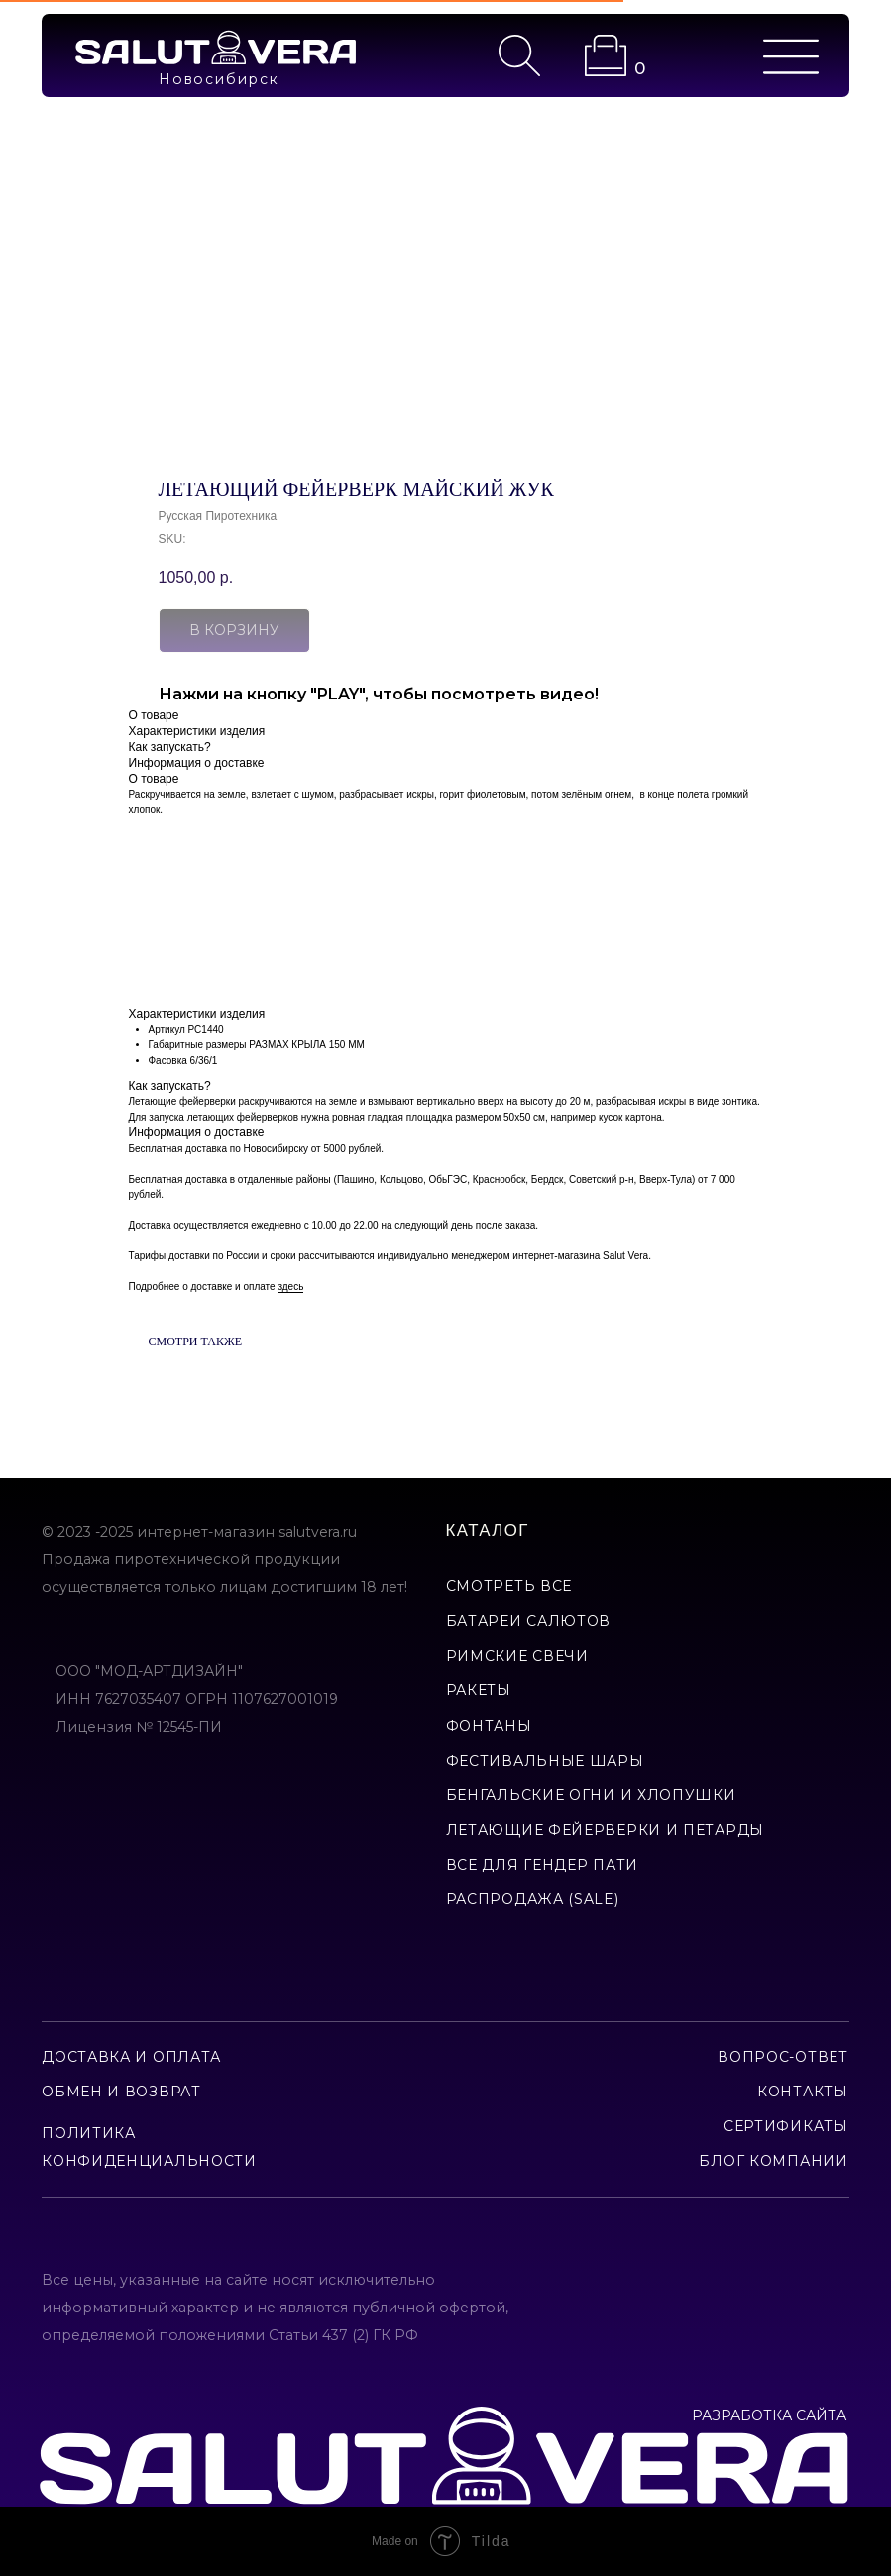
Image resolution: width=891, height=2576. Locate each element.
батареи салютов (529, 1621)
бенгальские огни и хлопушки (591, 1795)
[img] (216, 47)
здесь (290, 1286)
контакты (802, 2091)
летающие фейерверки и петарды (605, 1830)
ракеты (478, 1690)
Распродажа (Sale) (532, 1899)
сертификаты (786, 2126)
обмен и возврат (121, 2091)
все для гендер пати (542, 1865)
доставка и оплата (131, 2057)
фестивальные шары (545, 1761)
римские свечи (517, 1655)
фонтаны (489, 1726)
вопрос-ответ (782, 2057)
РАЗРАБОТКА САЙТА (769, 2415)
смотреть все (509, 1586)
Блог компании (773, 2161)
